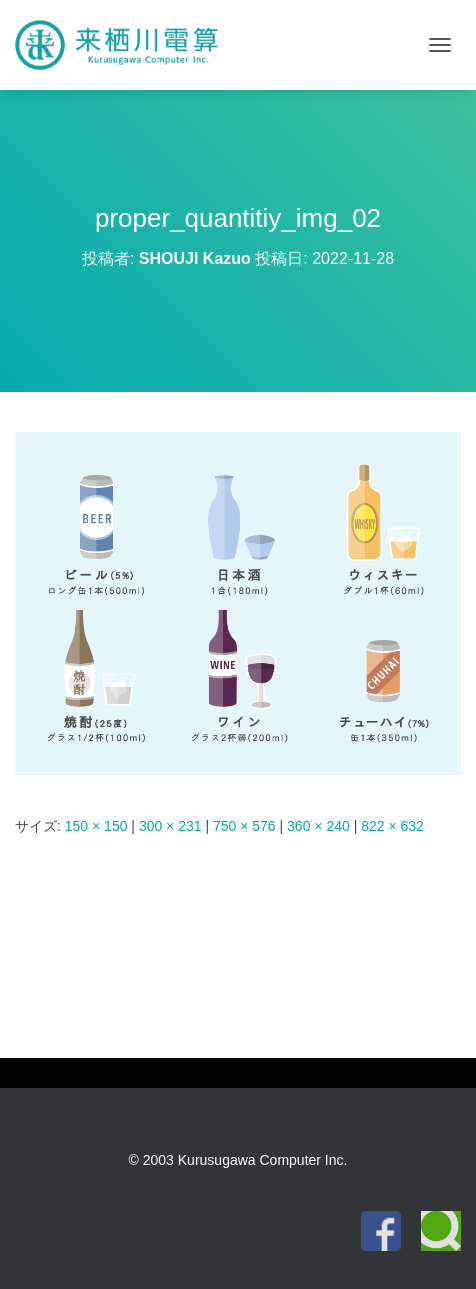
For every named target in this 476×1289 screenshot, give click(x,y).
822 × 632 (392, 826)
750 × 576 (244, 826)
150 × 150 (96, 826)
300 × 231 (170, 826)
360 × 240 (318, 826)
